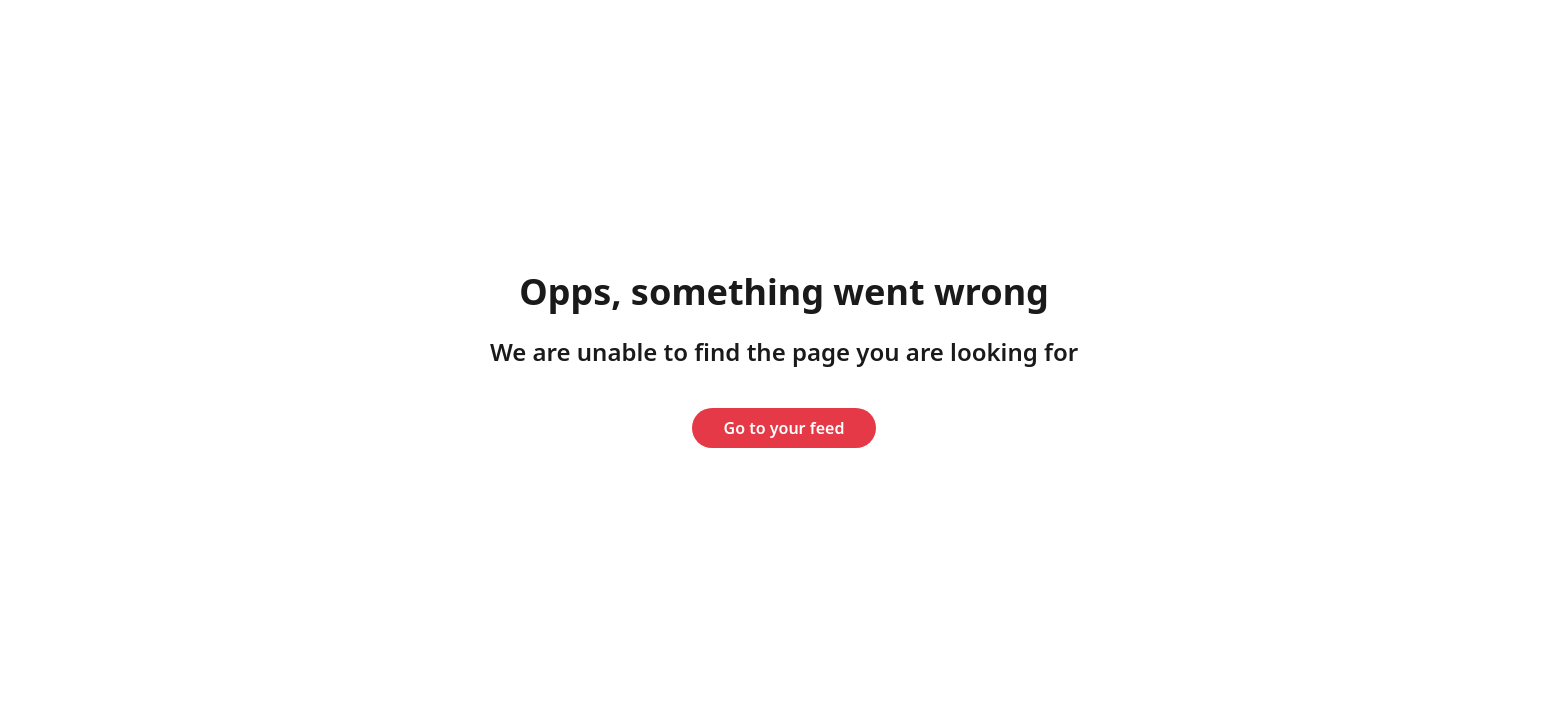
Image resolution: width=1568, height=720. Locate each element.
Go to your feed (784, 428)
